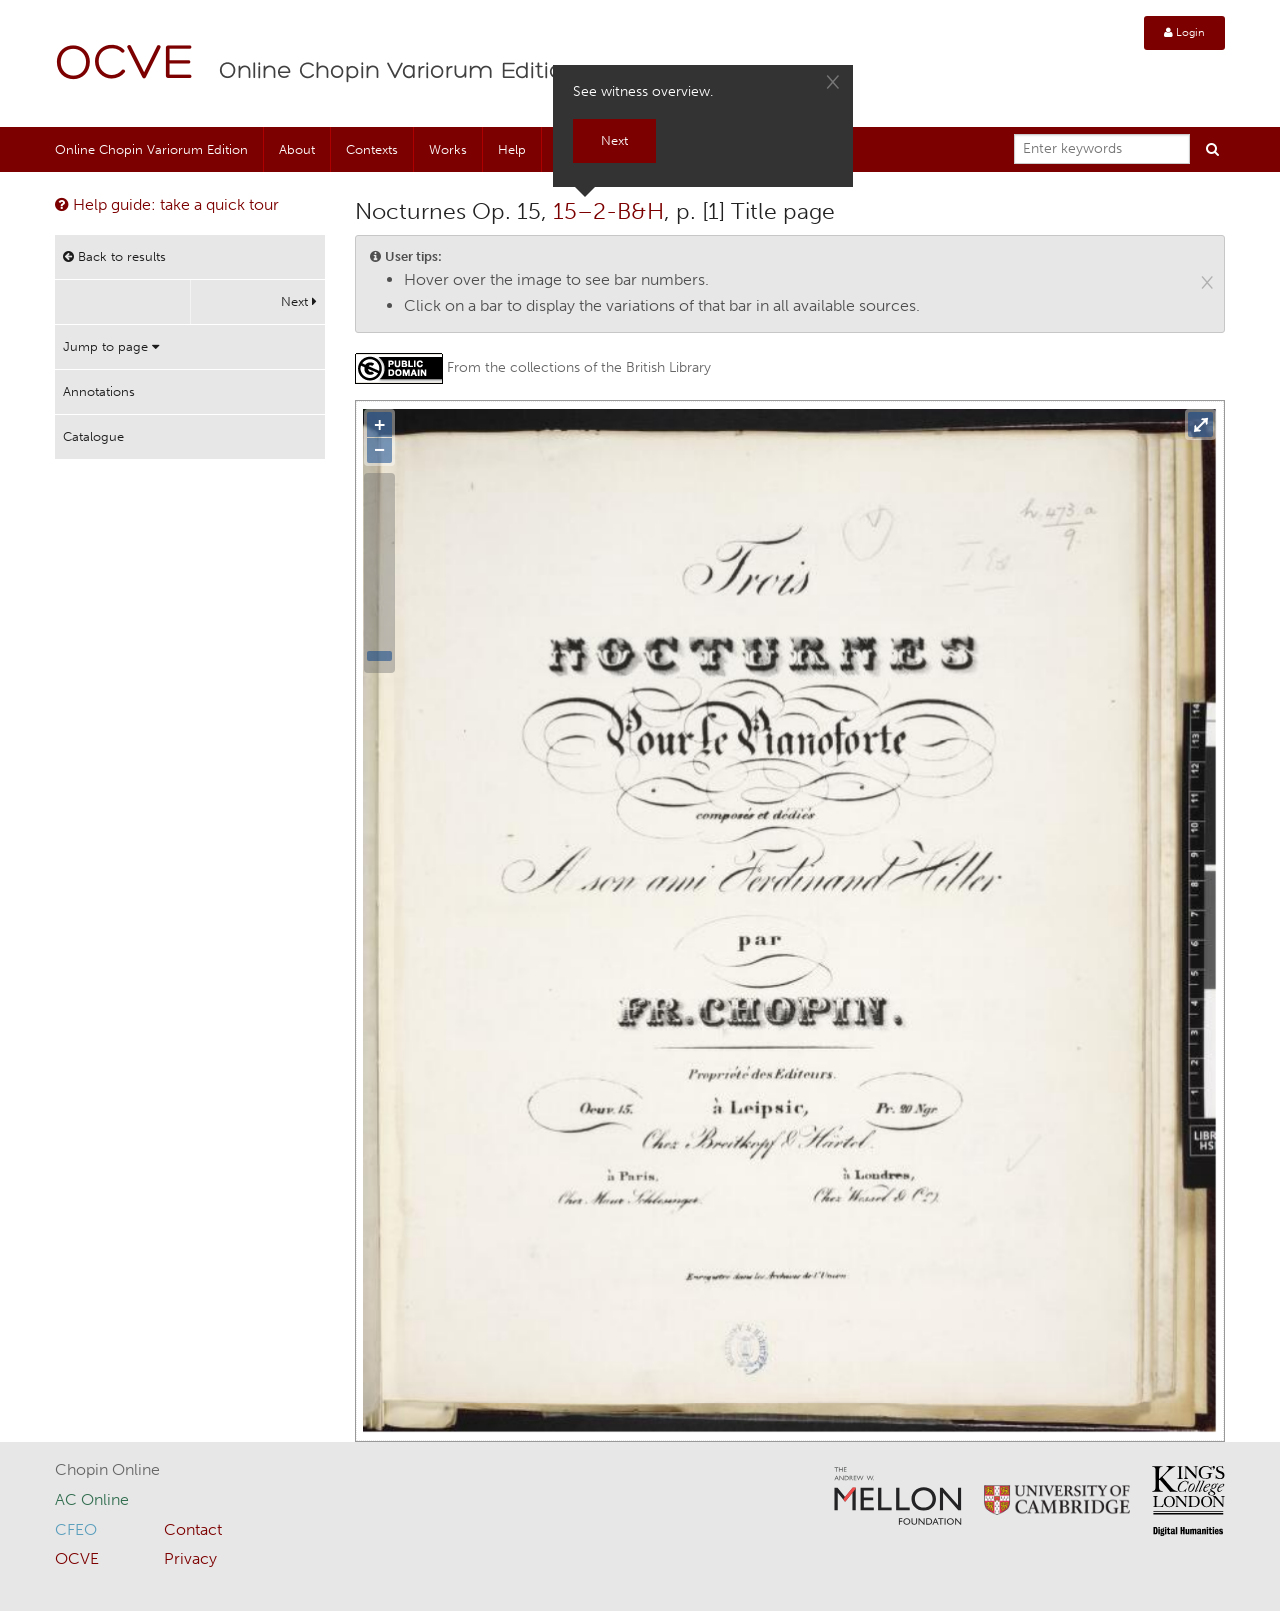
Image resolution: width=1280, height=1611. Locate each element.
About (297, 149)
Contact (193, 1529)
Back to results (114, 256)
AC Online (92, 1499)
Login (1184, 32)
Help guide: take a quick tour (167, 204)
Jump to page (111, 346)
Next (299, 301)
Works (448, 149)
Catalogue (93, 436)
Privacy (190, 1558)
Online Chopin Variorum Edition (399, 72)
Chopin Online (107, 1469)
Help (512, 149)
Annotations (99, 391)
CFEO (76, 1529)
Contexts (372, 149)
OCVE (125, 65)
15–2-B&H (608, 211)
